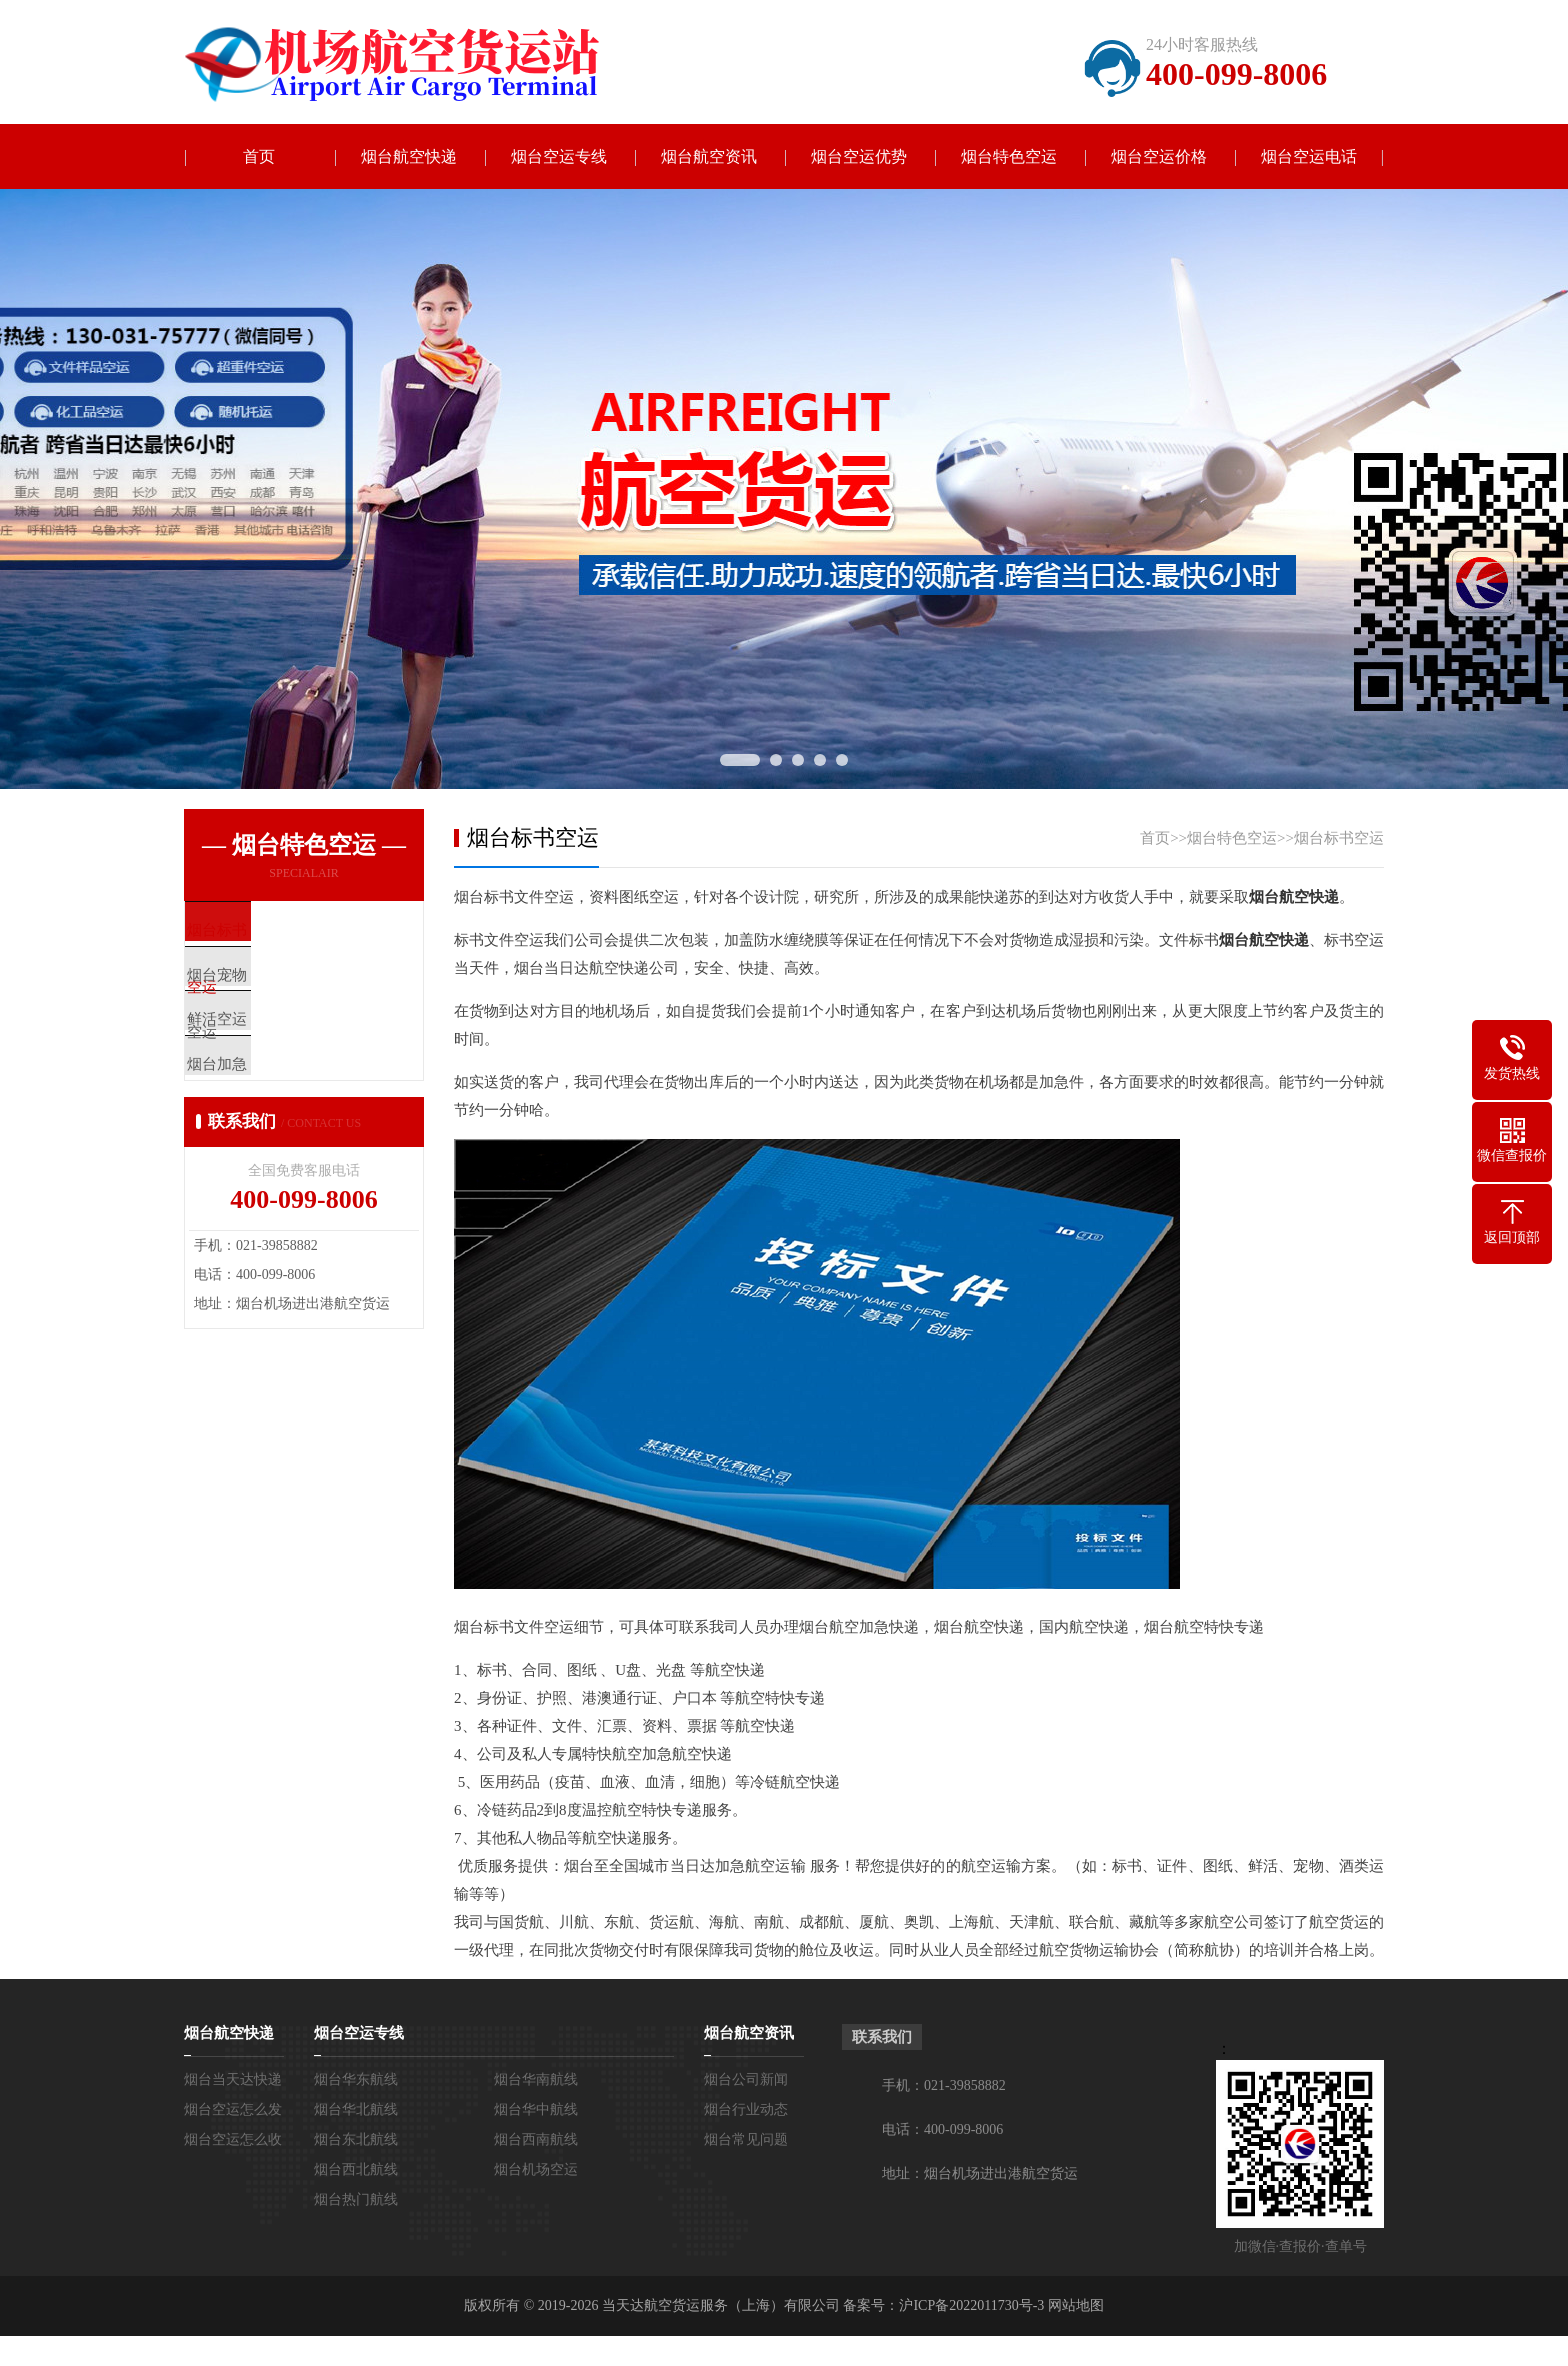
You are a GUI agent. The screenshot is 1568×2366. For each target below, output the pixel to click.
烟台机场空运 (536, 2169)
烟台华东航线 (356, 2079)
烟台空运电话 (1309, 156)
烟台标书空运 (1339, 838)
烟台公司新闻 (746, 2079)
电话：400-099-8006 (942, 2129)
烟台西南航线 (536, 2139)
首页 (259, 156)
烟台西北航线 (356, 2169)
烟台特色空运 (1009, 156)
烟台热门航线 (356, 2199)
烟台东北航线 (356, 2139)
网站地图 (1076, 2305)
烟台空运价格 (1159, 156)
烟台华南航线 (536, 2079)
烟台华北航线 (356, 2109)
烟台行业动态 (746, 2109)
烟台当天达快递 (233, 2079)
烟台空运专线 (559, 156)
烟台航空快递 (409, 156)
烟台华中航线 (536, 2109)
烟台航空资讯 (709, 156)
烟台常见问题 (746, 2139)
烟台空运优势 (859, 156)
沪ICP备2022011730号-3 (971, 2305)
